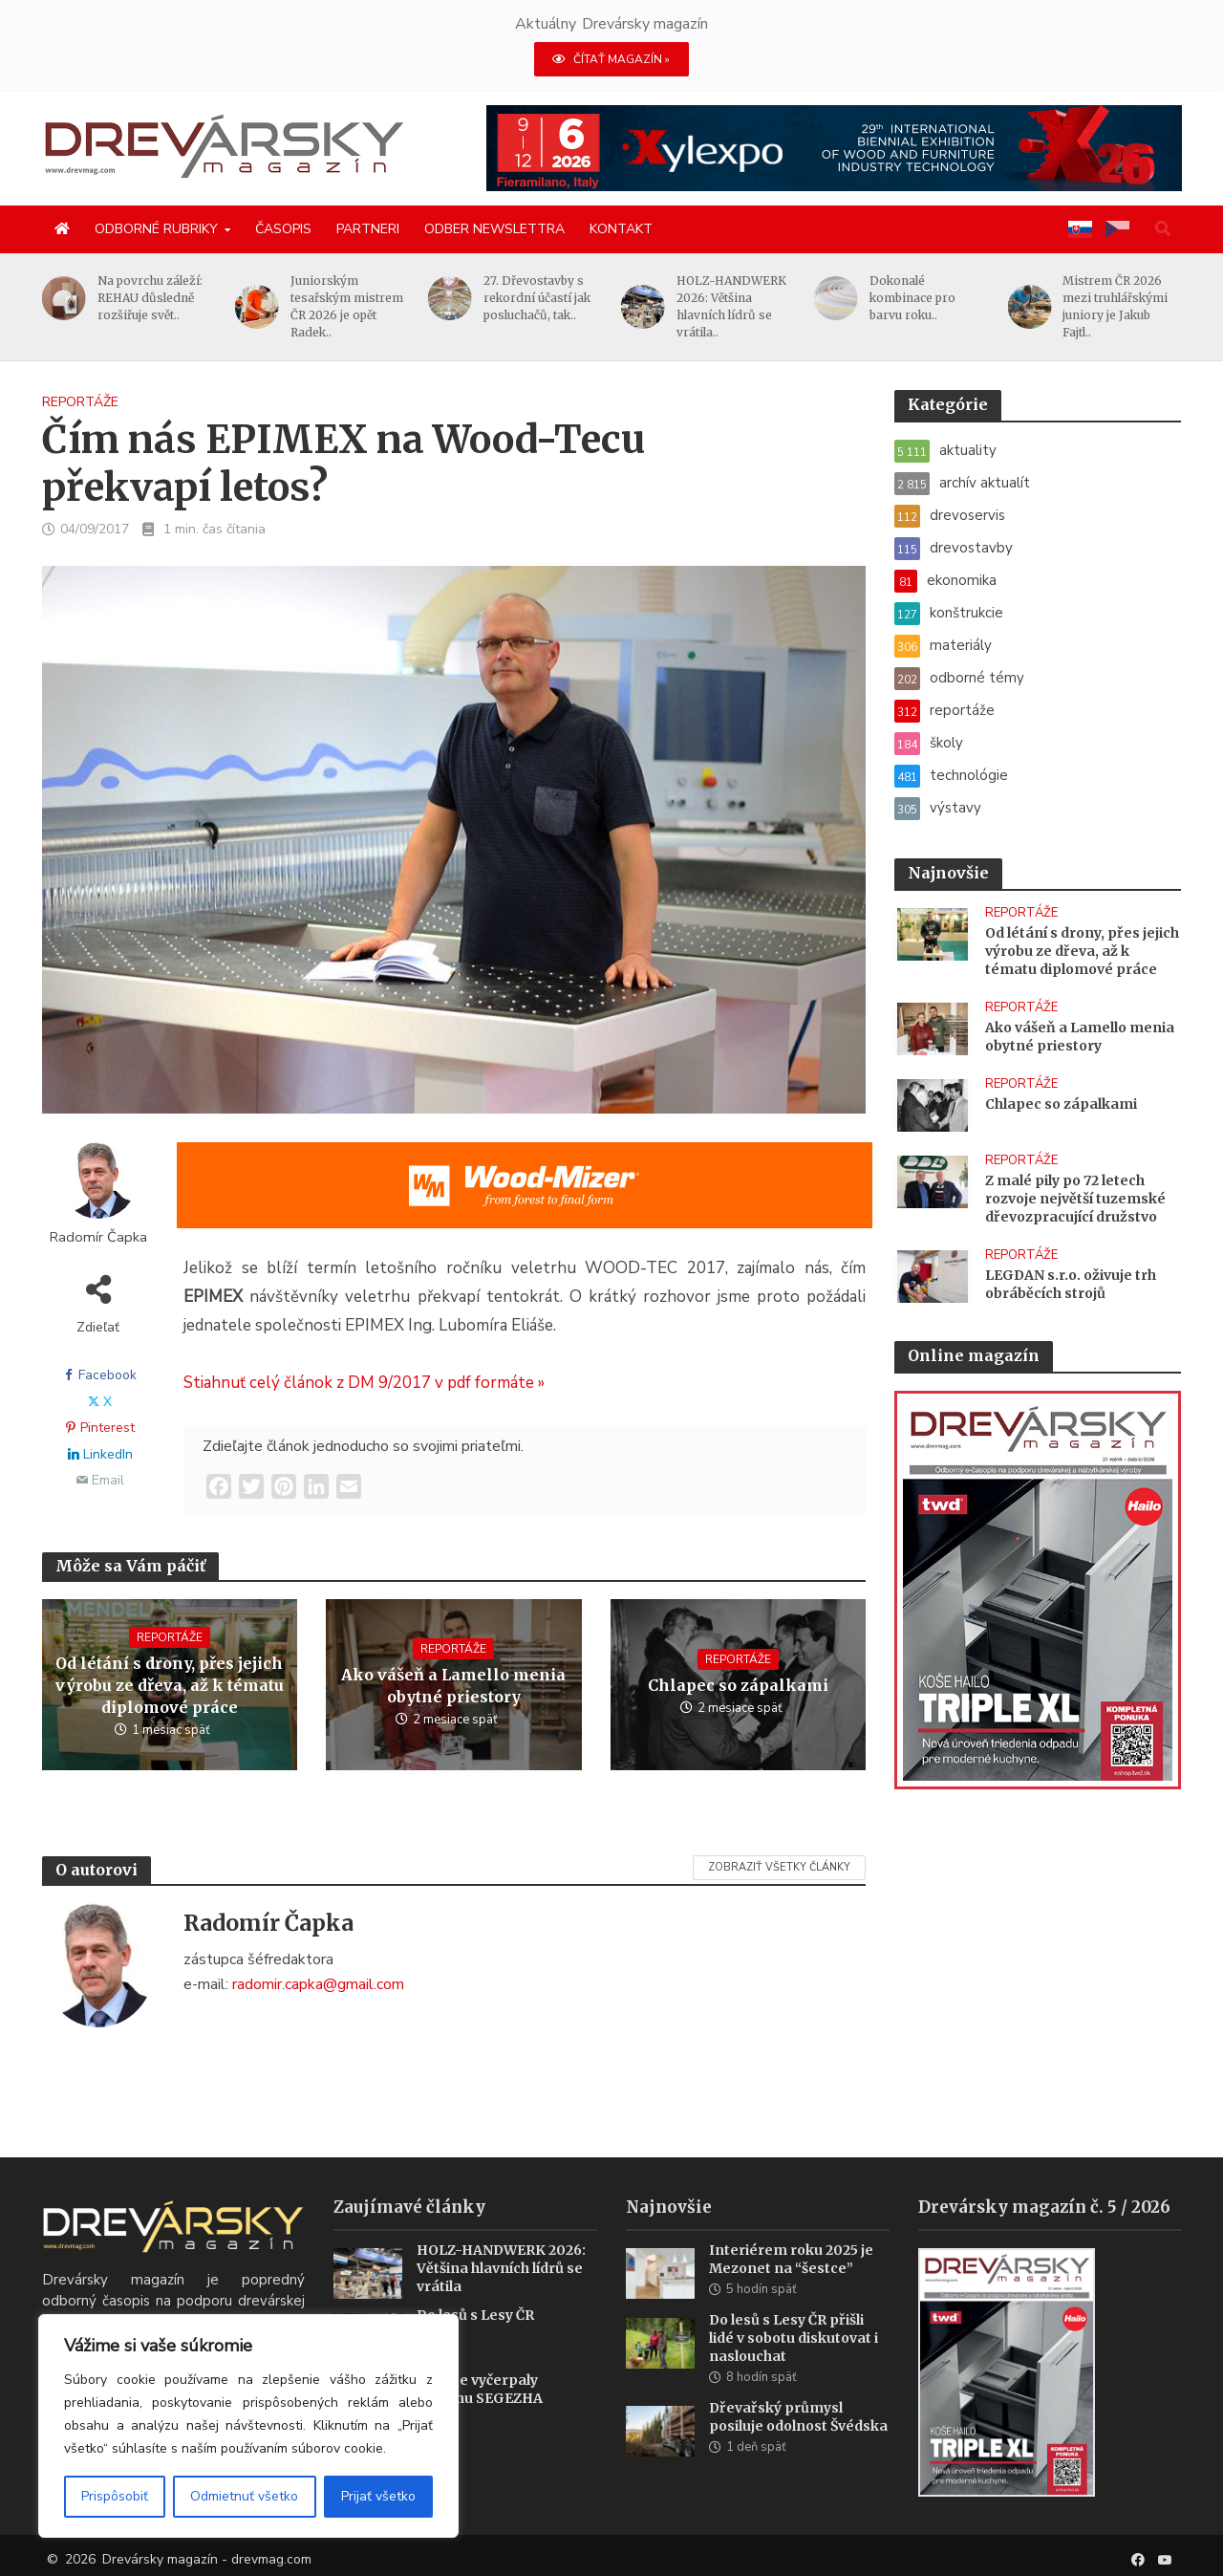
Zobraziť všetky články (779, 1867)
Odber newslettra (494, 229)
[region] (248, 2426)
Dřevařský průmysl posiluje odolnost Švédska (798, 2439)
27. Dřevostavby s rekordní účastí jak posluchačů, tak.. (545, 297)
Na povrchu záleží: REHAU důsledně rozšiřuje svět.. (158, 297)
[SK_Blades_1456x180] (524, 1197)
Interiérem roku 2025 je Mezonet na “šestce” (791, 2281)
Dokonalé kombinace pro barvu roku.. (922, 297)
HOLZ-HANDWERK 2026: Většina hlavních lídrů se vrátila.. (740, 306)
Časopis (283, 229)
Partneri (367, 229)
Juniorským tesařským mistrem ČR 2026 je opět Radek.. (355, 306)
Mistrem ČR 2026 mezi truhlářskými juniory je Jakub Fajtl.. (1124, 306)
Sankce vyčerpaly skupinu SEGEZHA (480, 2412)
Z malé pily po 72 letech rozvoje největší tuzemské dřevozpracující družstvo (1075, 1198)
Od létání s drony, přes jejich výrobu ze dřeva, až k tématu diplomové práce (169, 1685)
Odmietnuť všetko (244, 2496)
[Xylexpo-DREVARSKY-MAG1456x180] (834, 147)
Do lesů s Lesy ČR (475, 2338)
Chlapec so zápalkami (738, 1685)
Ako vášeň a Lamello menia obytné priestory (453, 1685)
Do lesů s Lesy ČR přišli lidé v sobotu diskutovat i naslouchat (793, 2360)
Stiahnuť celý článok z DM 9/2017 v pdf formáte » (364, 1383)
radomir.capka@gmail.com (318, 1984)
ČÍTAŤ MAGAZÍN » (611, 59)
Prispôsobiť (114, 2496)
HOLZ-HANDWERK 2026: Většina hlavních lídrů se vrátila (501, 2290)
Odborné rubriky (156, 229)
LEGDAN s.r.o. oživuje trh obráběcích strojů (1070, 1284)
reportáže (80, 402)
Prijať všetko (378, 2496)
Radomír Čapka (98, 1237)
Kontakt (621, 229)
